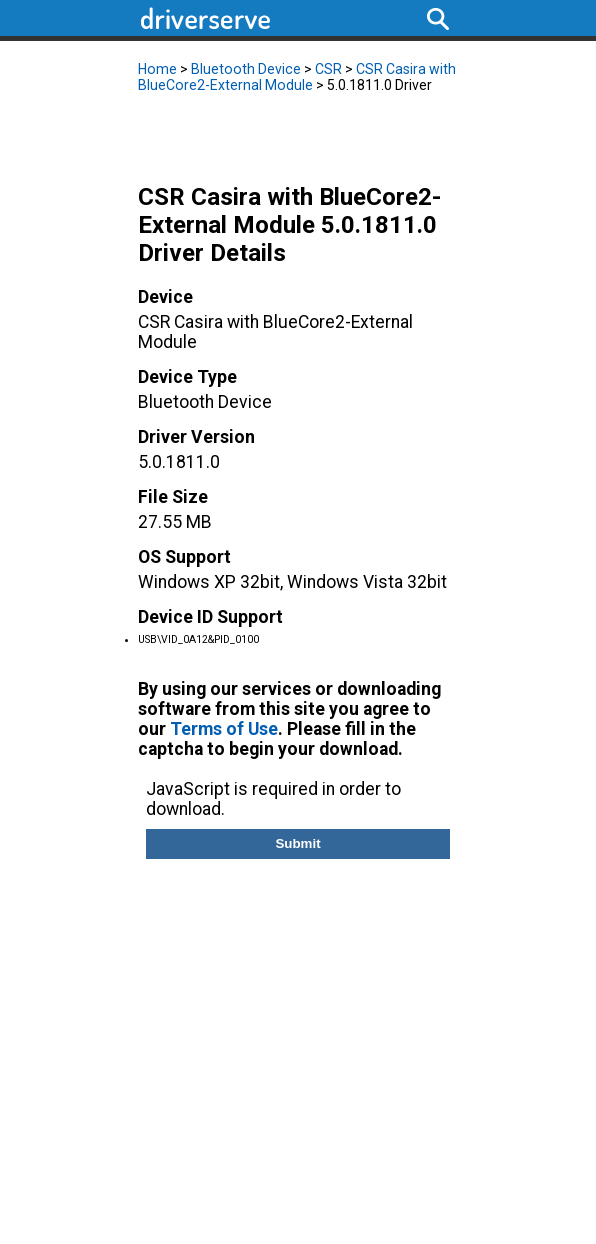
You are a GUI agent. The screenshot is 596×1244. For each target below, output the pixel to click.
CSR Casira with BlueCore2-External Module (297, 77)
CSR (328, 69)
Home (157, 69)
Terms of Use (224, 729)
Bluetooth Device (246, 69)
